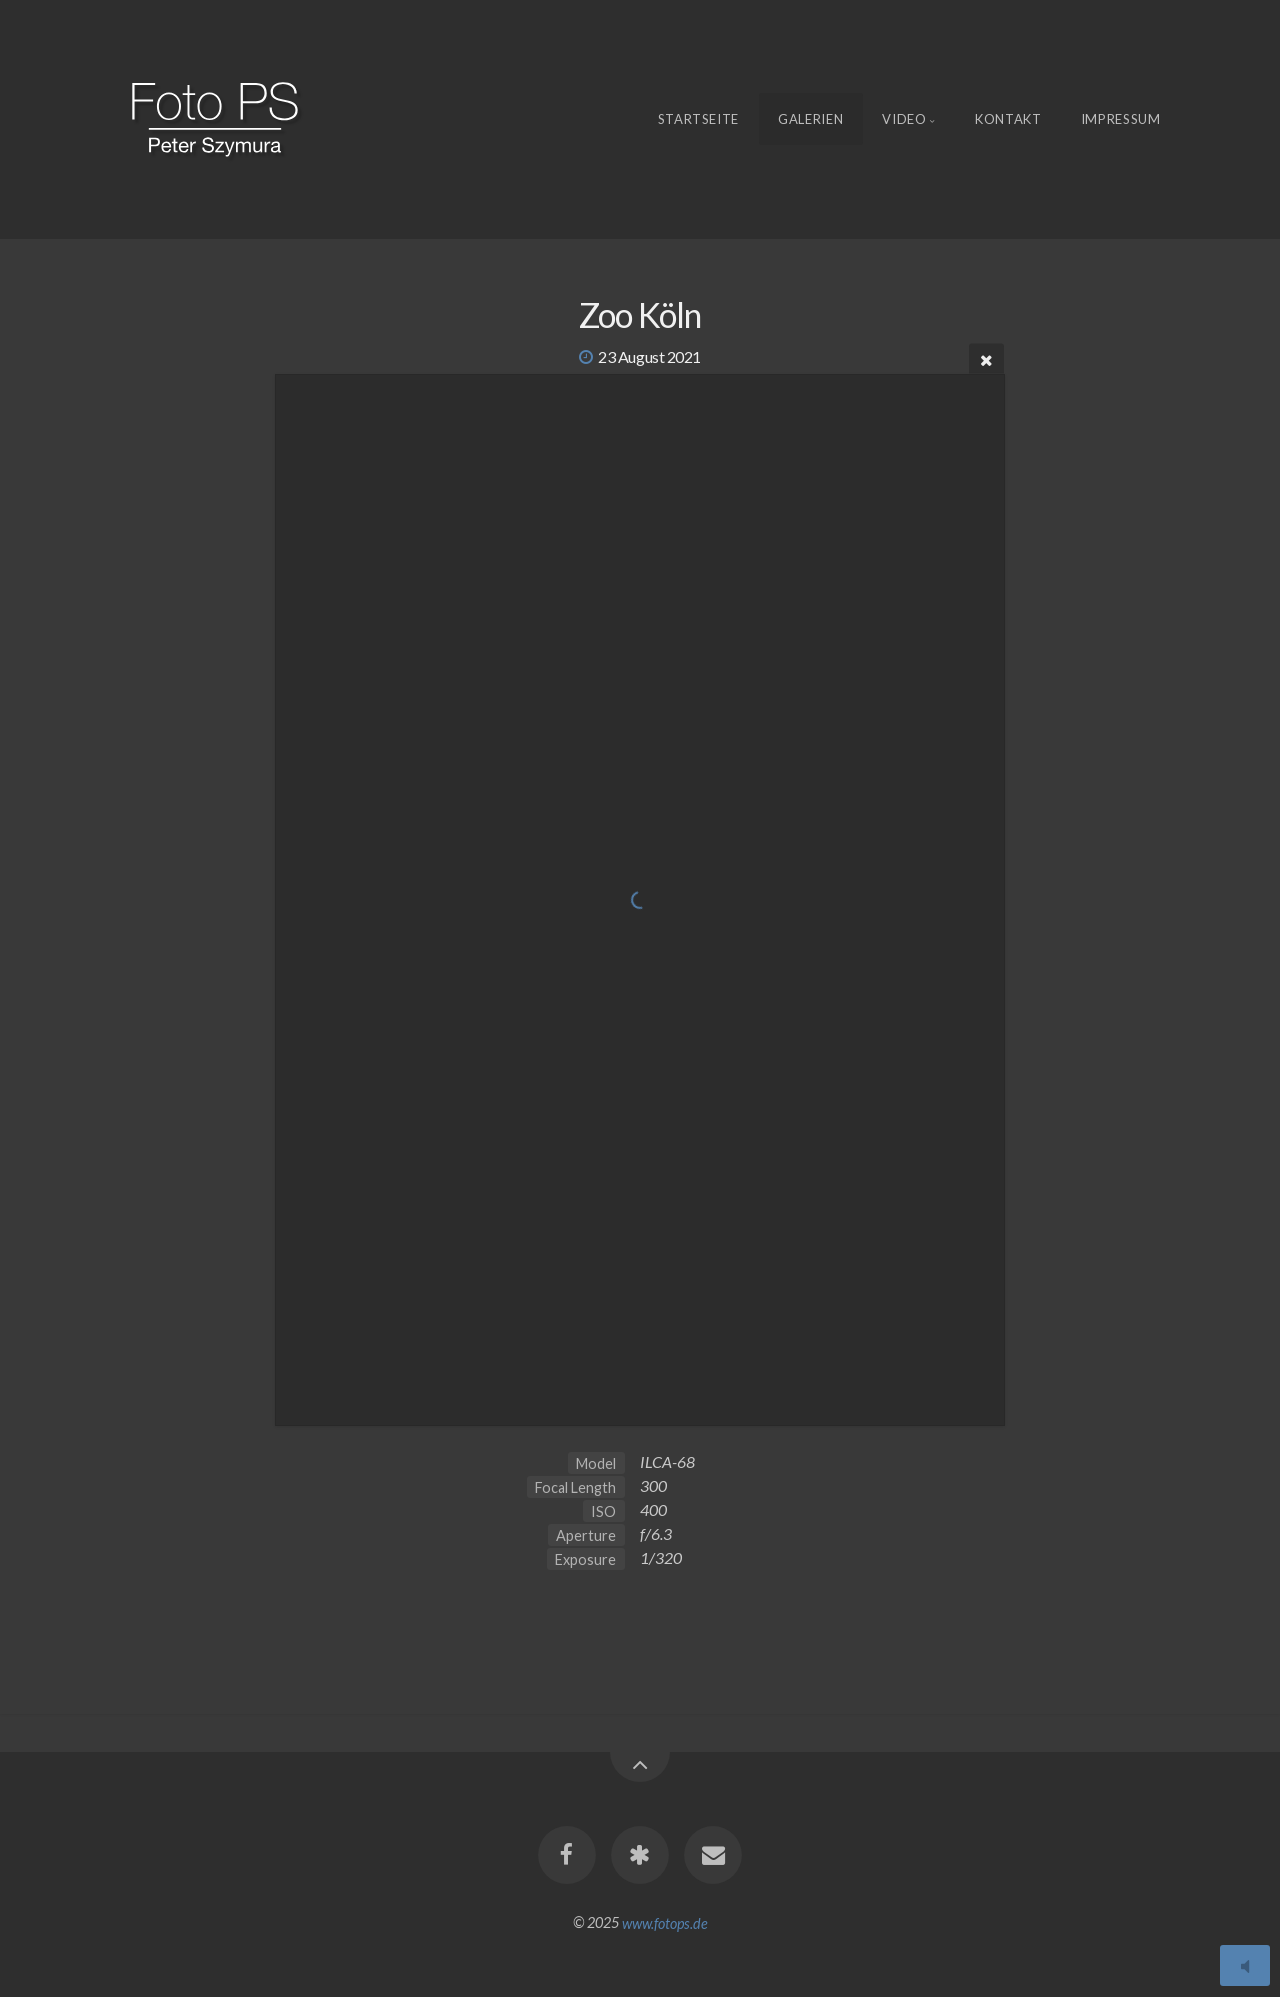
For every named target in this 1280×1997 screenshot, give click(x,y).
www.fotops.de (665, 1922)
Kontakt (1008, 119)
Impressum (1121, 119)
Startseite (699, 119)
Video (904, 119)
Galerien (810, 119)
